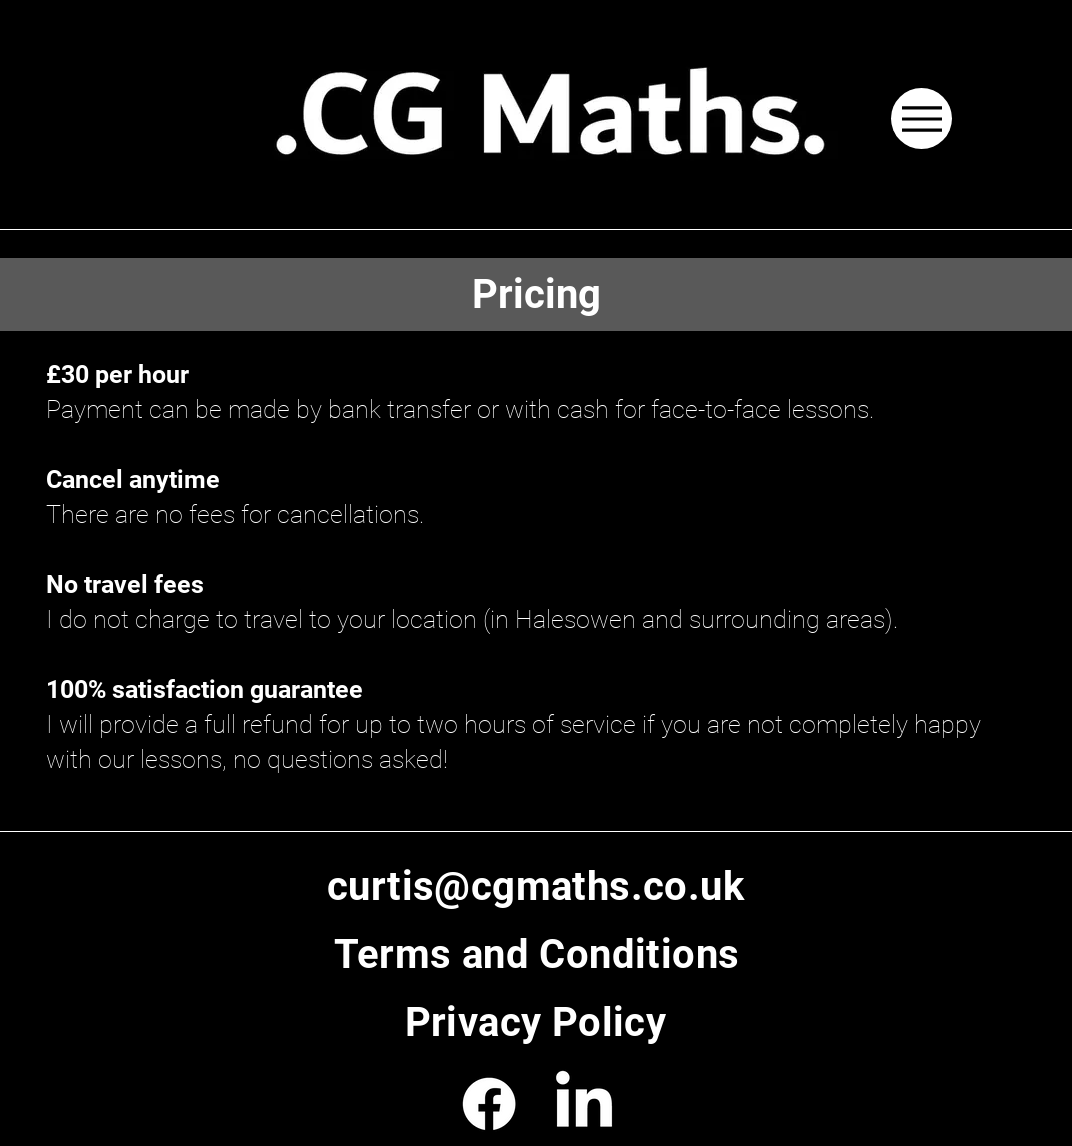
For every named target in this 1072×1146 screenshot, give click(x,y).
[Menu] (921, 118)
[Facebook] (489, 1104)
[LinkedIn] (584, 1104)
